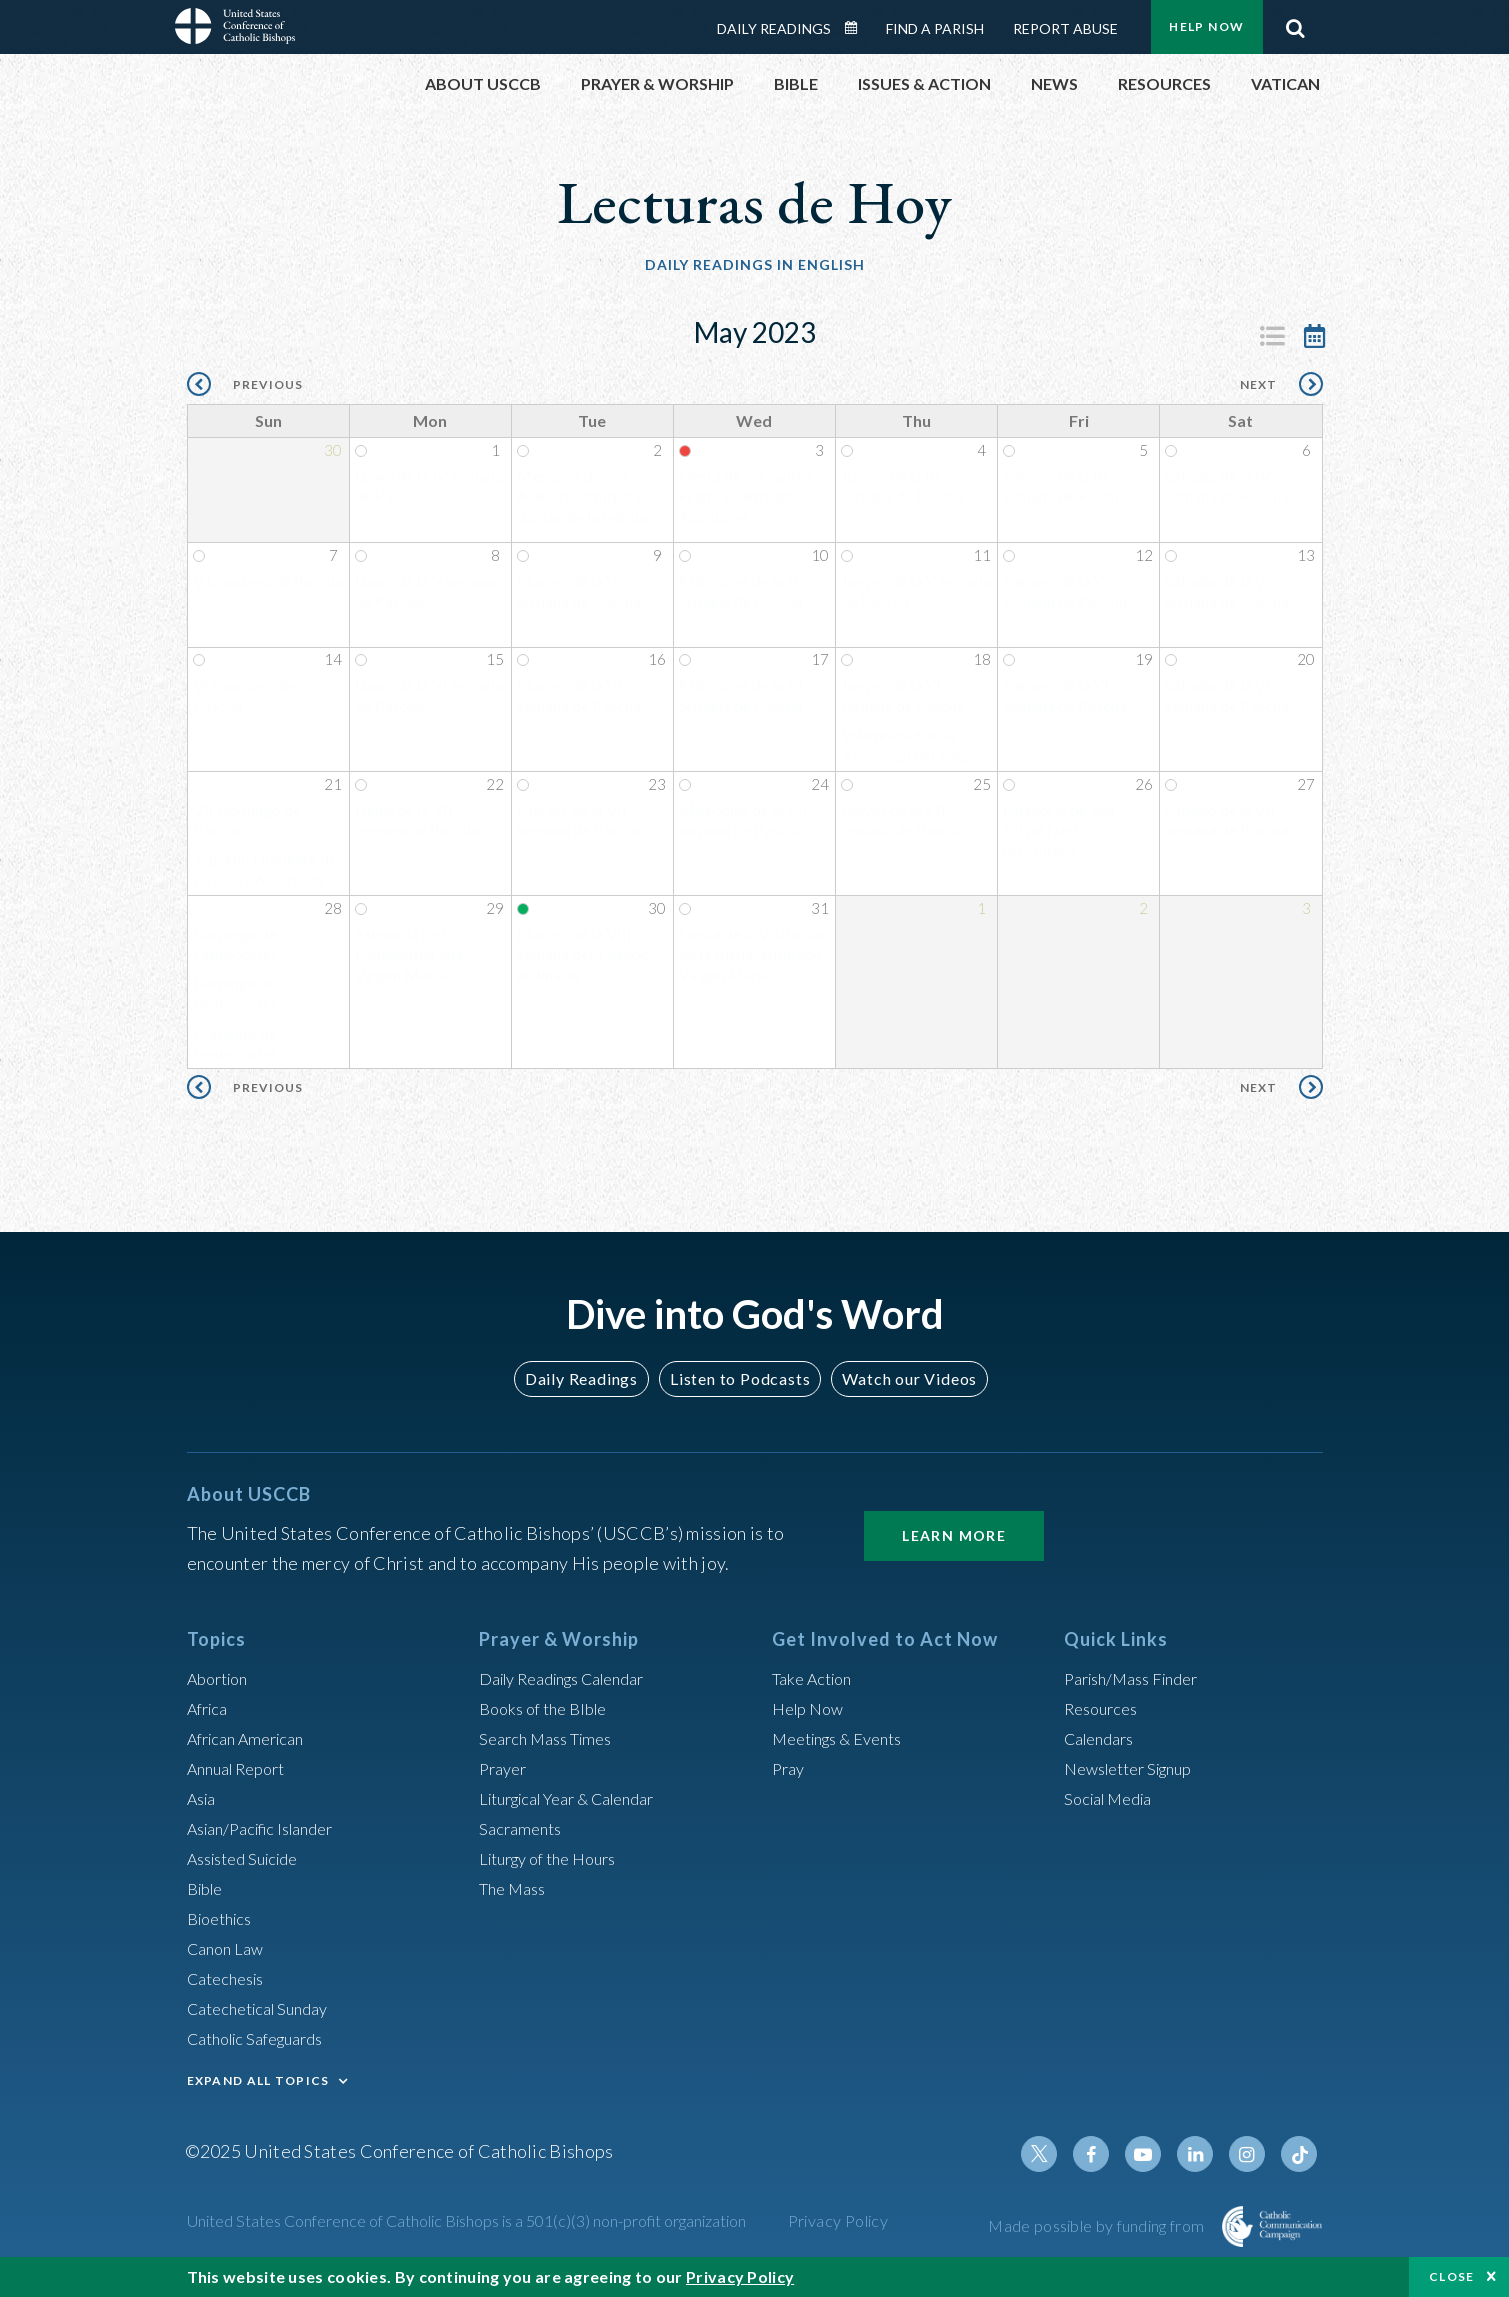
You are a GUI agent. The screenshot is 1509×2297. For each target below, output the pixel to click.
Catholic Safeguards (265, 2038)
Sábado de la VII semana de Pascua (1227, 822)
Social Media (1114, 1798)
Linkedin (1205, 2154)
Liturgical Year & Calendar (581, 1798)
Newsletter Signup (1137, 1768)
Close (1452, 2276)
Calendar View (1315, 336)
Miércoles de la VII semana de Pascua (743, 822)
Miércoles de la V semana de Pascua (741, 594)
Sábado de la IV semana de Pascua (1227, 489)
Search (1296, 23)
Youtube (1157, 2154)
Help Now (1206, 26)
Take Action (816, 1678)
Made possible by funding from (1097, 2225)
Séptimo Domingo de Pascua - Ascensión (265, 872)
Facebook (1109, 2154)
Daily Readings (774, 28)
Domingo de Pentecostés (235, 947)
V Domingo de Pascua (268, 583)
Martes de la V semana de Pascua (579, 594)
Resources (1105, 1708)
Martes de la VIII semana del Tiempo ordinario (583, 957)
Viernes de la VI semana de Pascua (1065, 698)
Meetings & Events (846, 1738)
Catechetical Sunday (266, 2008)
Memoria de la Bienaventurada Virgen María (409, 957)
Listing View (1273, 336)
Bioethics (224, 1918)
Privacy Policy (838, 2220)
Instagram (1253, 2154)
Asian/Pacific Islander (270, 1828)
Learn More (954, 1535)
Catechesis (230, 1978)
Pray (790, 1768)
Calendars (1104, 1738)
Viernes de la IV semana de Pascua (1065, 489)
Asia (204, 1798)
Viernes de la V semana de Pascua (1065, 594)
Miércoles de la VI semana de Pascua (741, 698)
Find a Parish (935, 28)
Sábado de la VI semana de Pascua (1227, 698)
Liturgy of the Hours (556, 1858)
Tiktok (1301, 2154)
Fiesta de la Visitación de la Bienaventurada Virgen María (753, 957)
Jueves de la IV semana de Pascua (903, 489)
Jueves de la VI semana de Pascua (903, 698)
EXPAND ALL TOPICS (258, 2080)
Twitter (1061, 2154)
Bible (208, 1888)
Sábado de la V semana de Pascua (1227, 594)
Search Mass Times (552, 1738)
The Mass (516, 1888)
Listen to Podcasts (739, 1378)
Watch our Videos (900, 1378)
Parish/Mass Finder (1139, 1678)
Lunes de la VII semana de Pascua (417, 822)
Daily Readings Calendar (857, 28)
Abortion (222, 1678)
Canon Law (229, 1948)
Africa (210, 1708)
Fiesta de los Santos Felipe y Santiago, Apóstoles (746, 499)
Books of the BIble (549, 1708)
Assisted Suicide (250, 1858)
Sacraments (523, 1828)
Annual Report (243, 1768)
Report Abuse (1065, 28)
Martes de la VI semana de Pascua (579, 698)
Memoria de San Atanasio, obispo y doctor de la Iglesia (582, 499)
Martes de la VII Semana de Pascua (579, 822)
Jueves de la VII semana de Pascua (903, 822)
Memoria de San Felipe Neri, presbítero (1058, 832)
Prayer (505, 1768)
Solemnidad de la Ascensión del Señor (909, 748)
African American (253, 1738)
